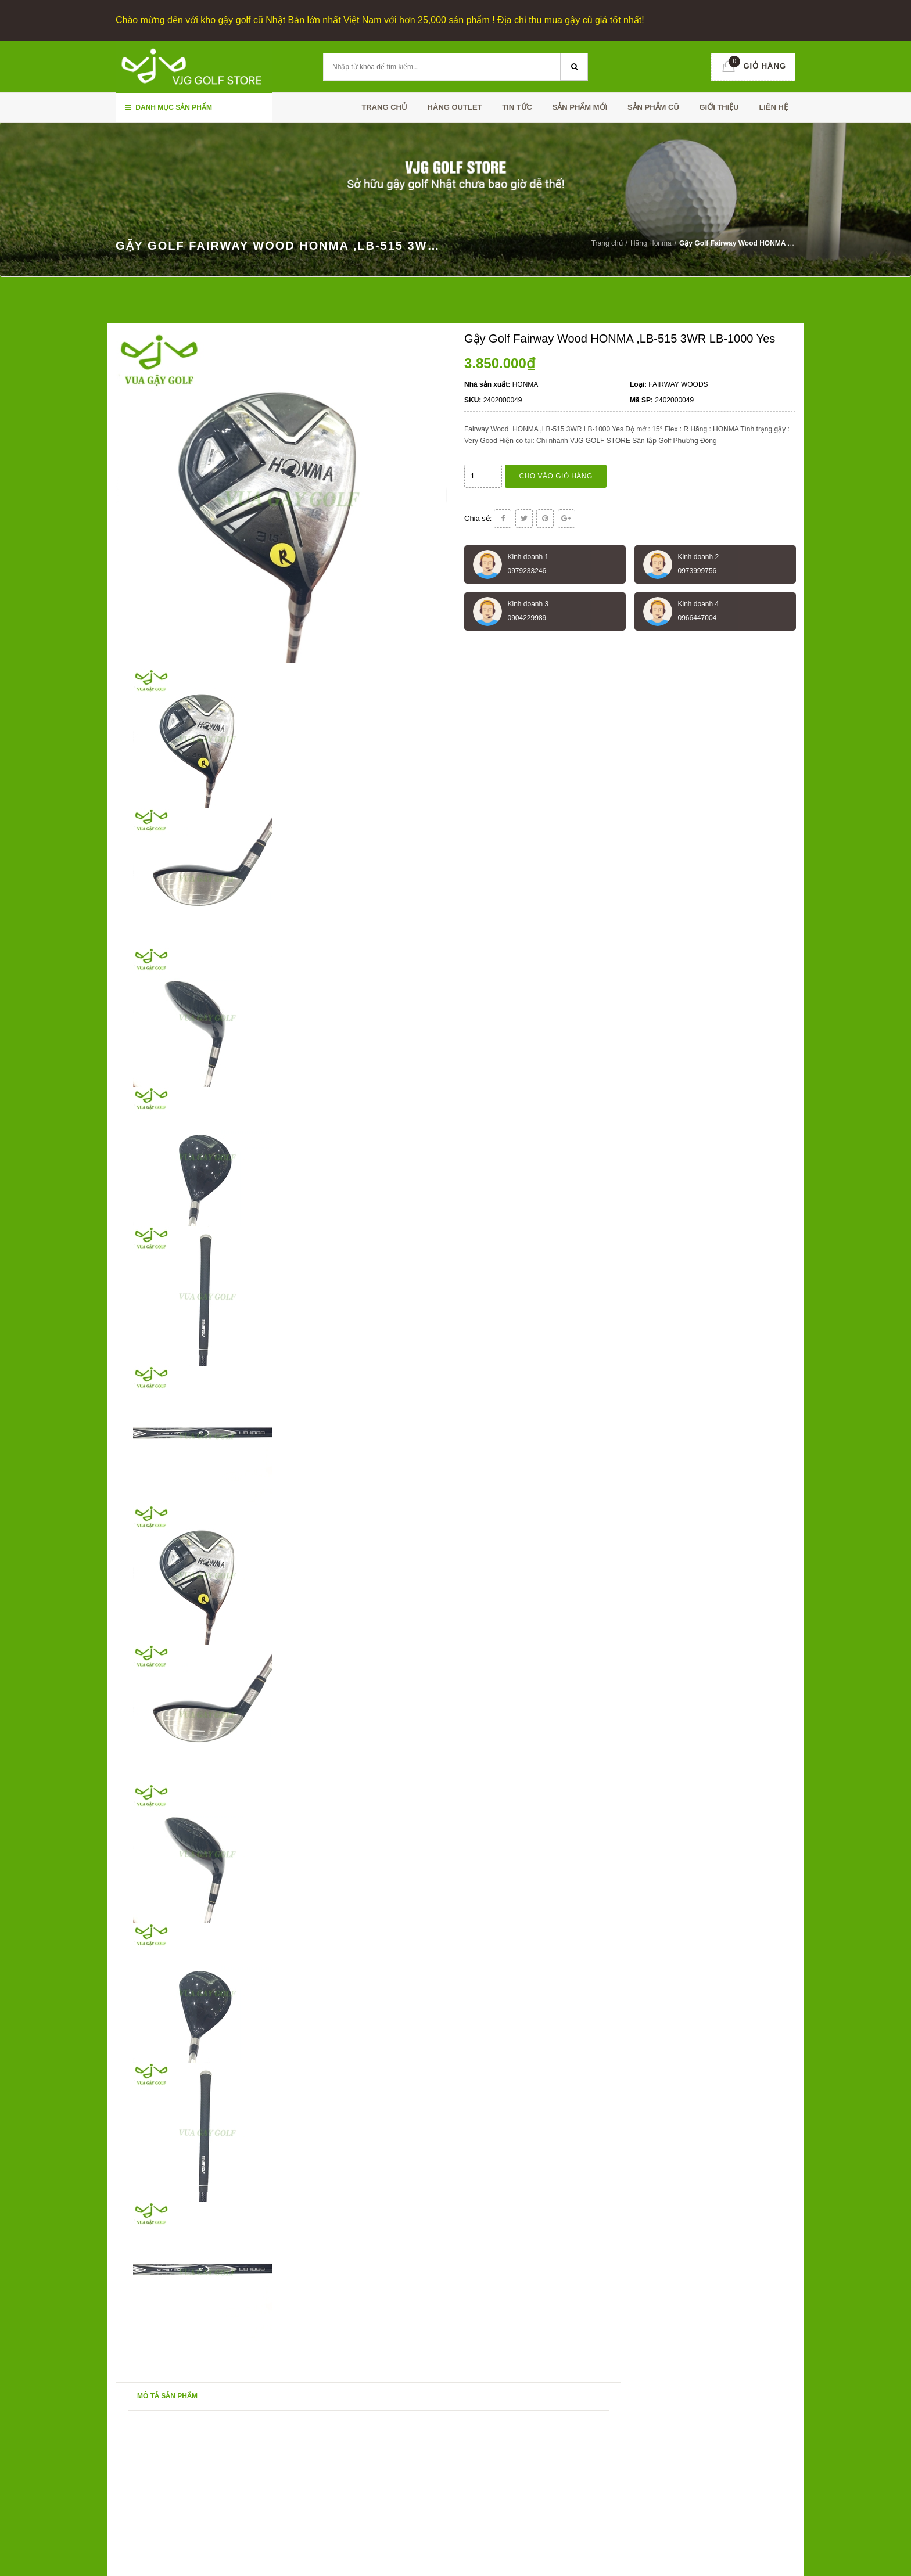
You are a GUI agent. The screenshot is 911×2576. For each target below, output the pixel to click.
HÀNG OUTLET (455, 106)
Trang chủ (384, 106)
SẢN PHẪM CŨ (653, 106)
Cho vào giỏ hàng (556, 475)
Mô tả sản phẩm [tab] (167, 2395)
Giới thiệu (718, 106)
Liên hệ (773, 106)
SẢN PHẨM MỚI (580, 106)
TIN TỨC (517, 106)
